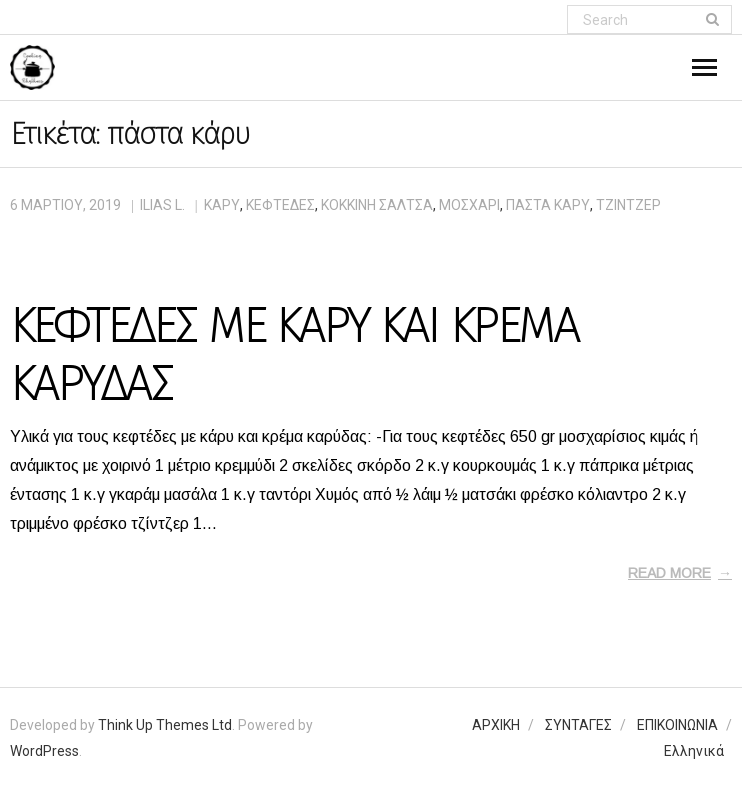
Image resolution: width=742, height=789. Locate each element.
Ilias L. (162, 205)
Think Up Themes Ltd (165, 725)
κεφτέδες (280, 205)
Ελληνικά (694, 751)
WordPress (44, 751)
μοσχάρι (469, 205)
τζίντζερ (628, 205)
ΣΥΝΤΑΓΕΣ (578, 725)
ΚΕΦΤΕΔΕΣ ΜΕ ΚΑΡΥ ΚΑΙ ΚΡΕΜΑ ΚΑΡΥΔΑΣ (294, 355)
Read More (669, 573)
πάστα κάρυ (548, 205)
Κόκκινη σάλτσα (377, 205)
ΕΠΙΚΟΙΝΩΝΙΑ (677, 725)
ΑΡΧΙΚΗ (496, 725)
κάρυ (222, 205)
